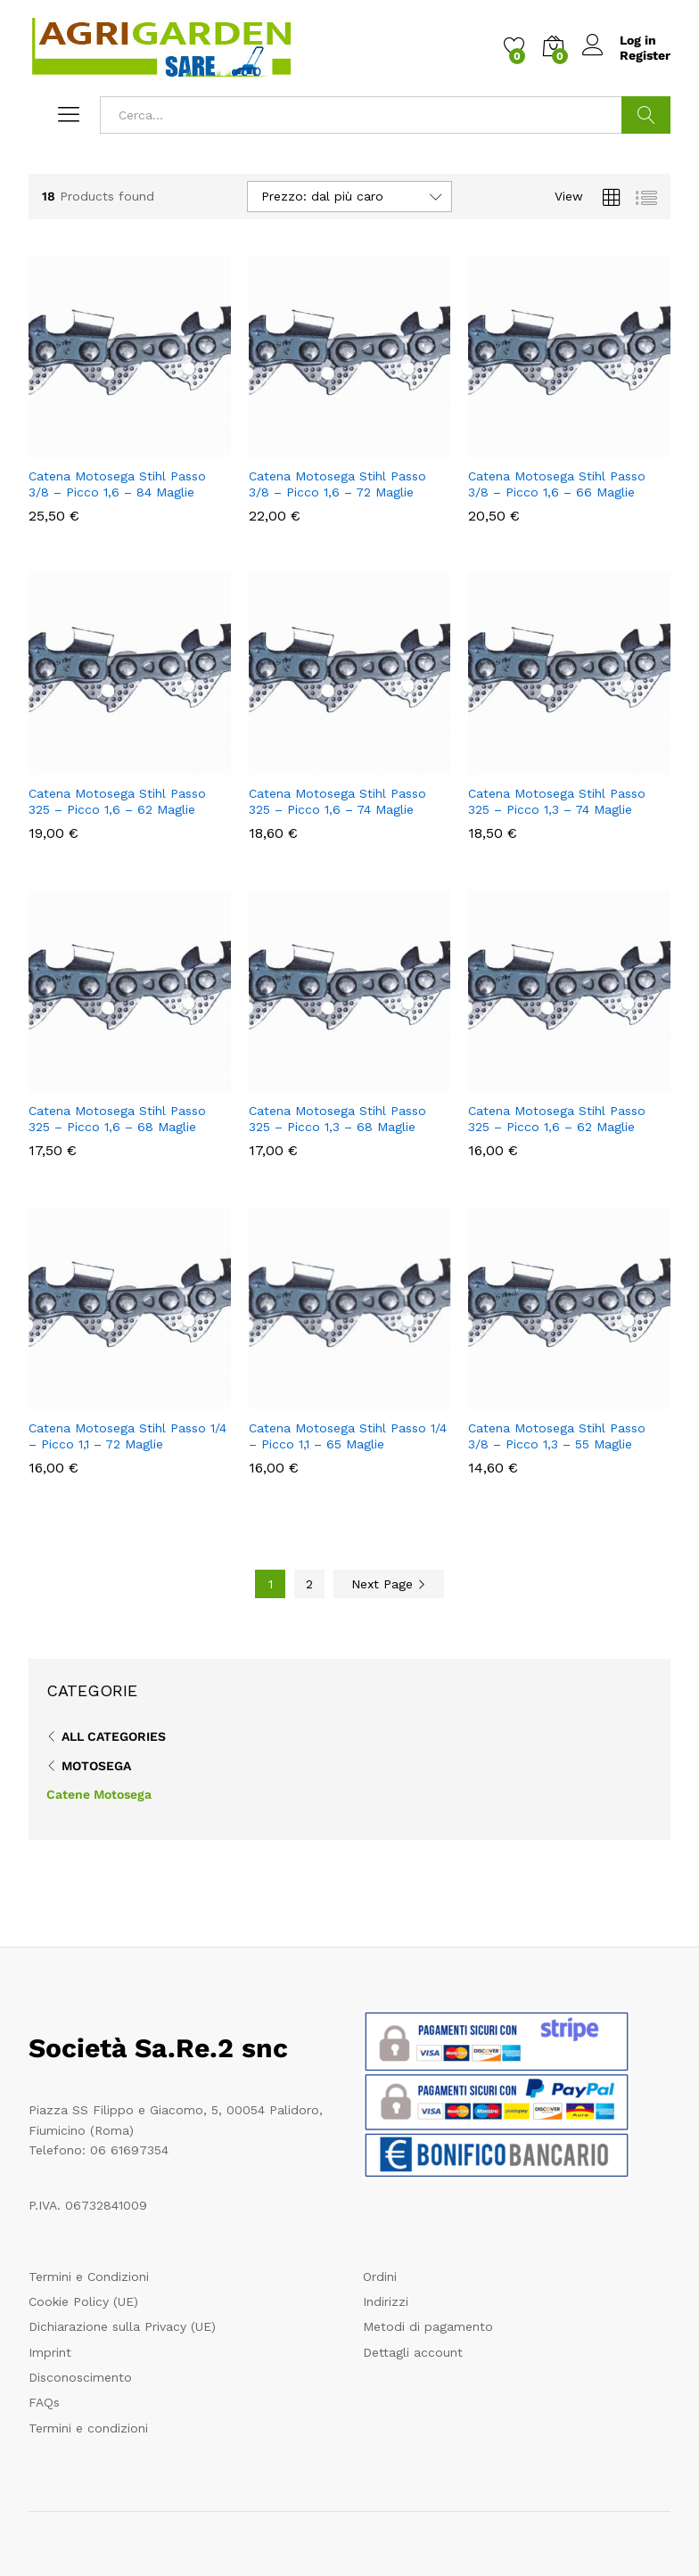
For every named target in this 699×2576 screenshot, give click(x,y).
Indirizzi (385, 2301)
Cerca (645, 115)
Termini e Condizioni (89, 2276)
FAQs (44, 2402)
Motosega (96, 1766)
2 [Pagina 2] (309, 1584)
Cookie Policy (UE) (83, 2301)
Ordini (380, 2276)
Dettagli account (413, 2352)
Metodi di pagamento (428, 2326)
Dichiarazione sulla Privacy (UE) (122, 2326)
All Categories (114, 1736)
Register (645, 55)
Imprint (50, 2352)
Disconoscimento (80, 2377)
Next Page (388, 1584)
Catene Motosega (99, 1794)
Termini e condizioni (88, 2428)
